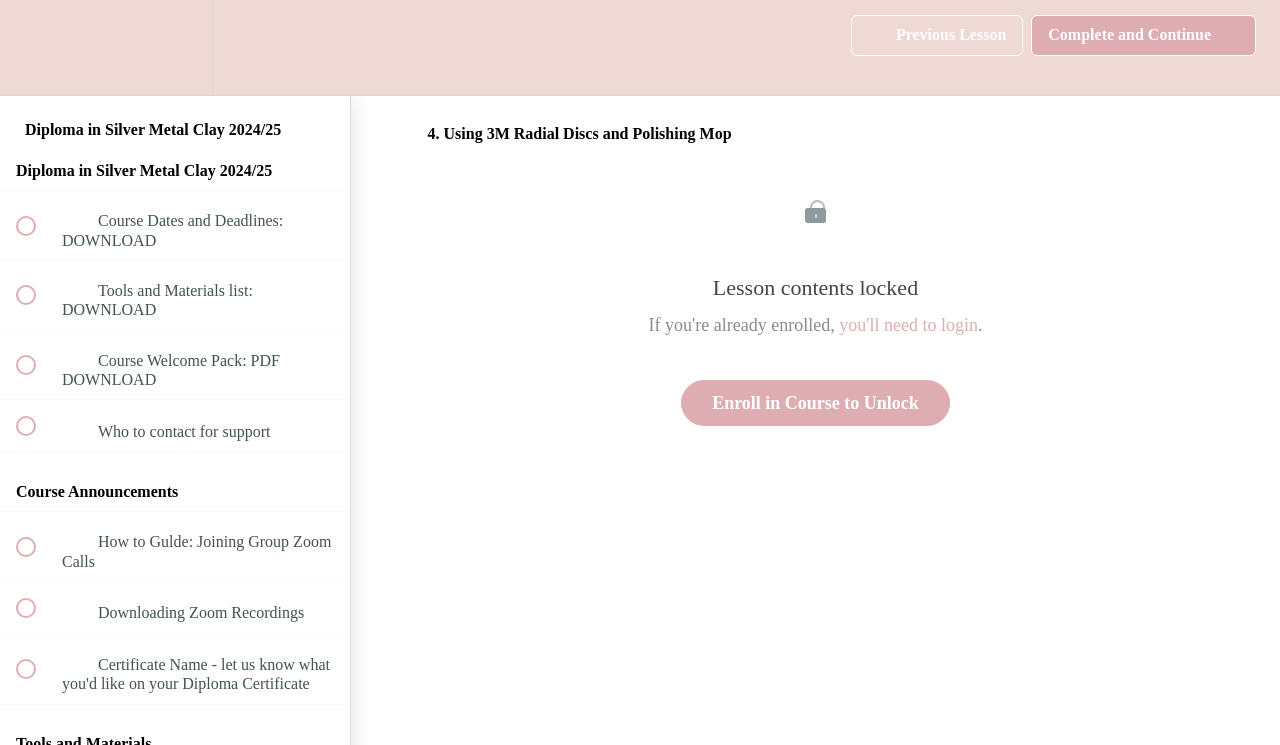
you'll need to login (908, 325)
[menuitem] (175, 47)
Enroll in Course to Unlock (815, 403)
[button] (37, 47)
